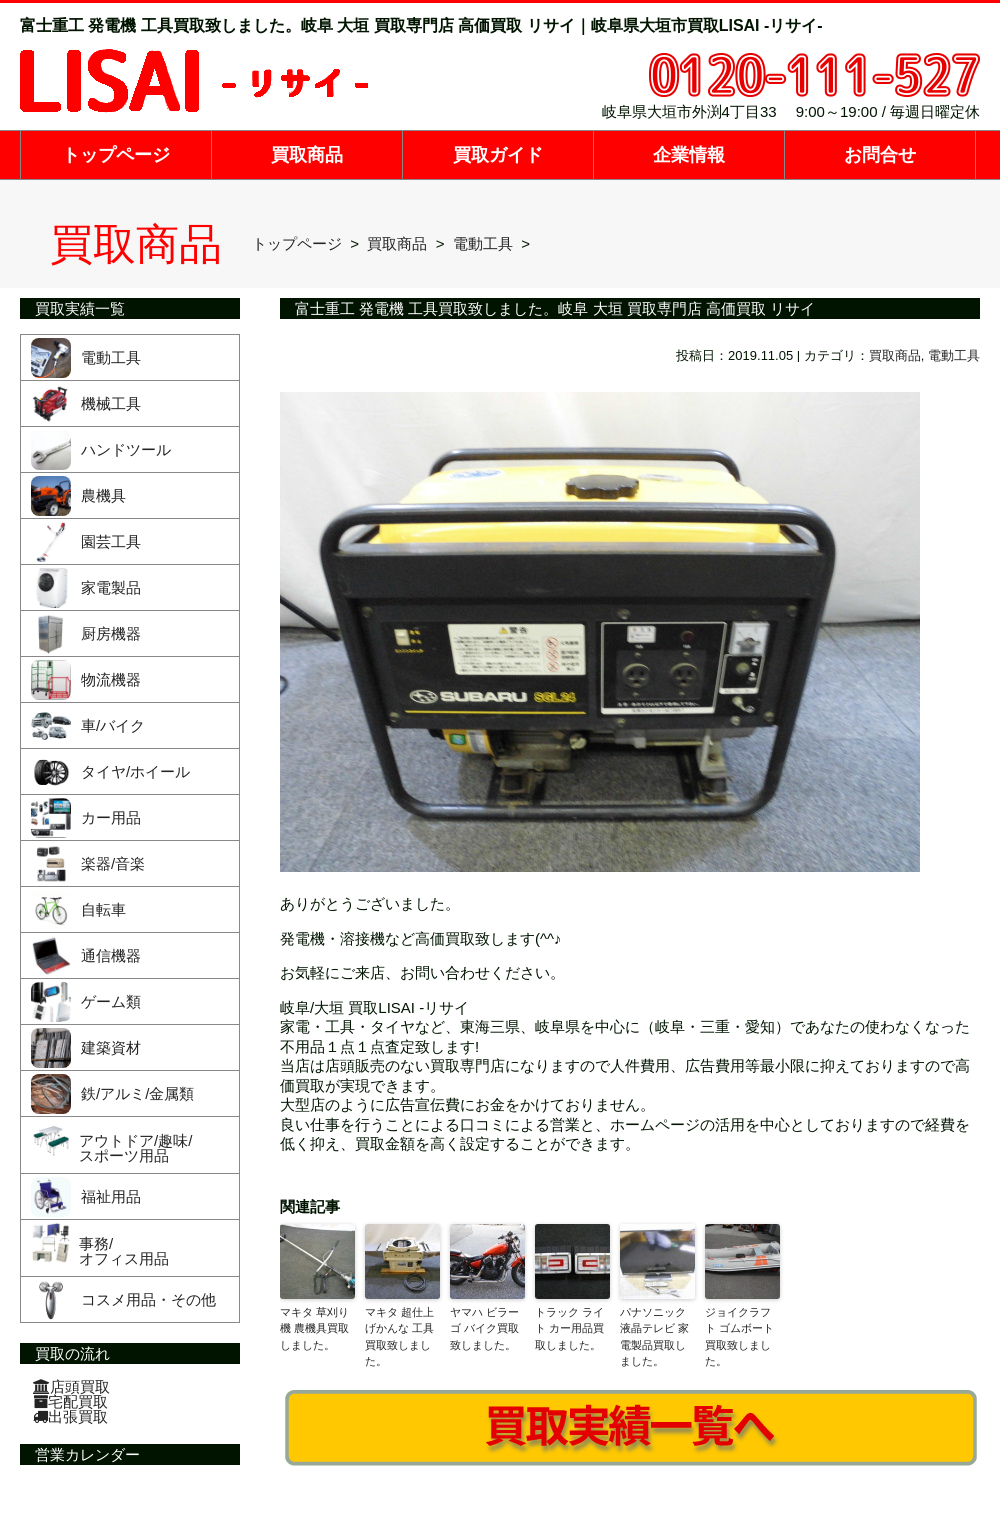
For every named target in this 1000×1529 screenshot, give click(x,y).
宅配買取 (70, 1401)
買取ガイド (498, 155)
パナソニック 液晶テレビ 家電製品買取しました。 (654, 1337)
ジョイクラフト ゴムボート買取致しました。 (739, 1337)
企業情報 (689, 155)
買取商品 (307, 155)
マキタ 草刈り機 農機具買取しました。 (314, 1328)
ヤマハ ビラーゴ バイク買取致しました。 (484, 1328)
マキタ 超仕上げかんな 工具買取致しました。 (399, 1337)
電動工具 (954, 355)
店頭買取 (71, 1386)
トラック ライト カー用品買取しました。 (569, 1328)
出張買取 (70, 1416)
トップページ (116, 155)
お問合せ (880, 155)
